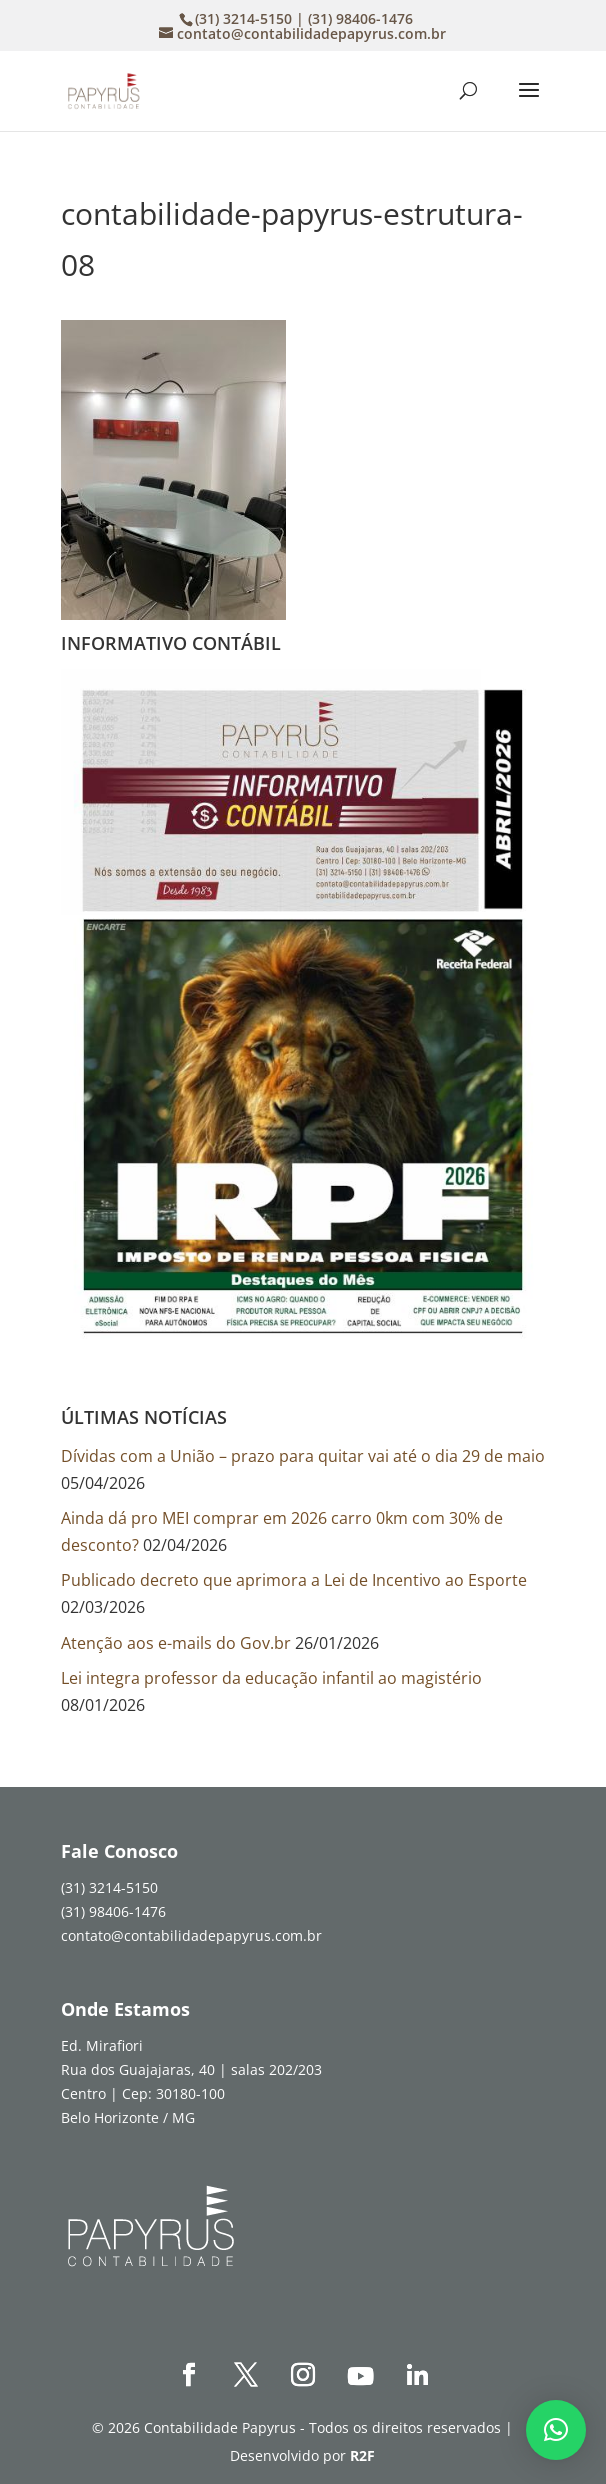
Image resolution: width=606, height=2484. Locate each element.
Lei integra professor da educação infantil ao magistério (271, 1678)
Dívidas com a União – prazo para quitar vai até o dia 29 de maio (303, 1456)
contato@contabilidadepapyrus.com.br (191, 1935)
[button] (556, 2430)
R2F (362, 2455)
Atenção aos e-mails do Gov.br (176, 1643)
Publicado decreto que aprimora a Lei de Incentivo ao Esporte (294, 1580)
